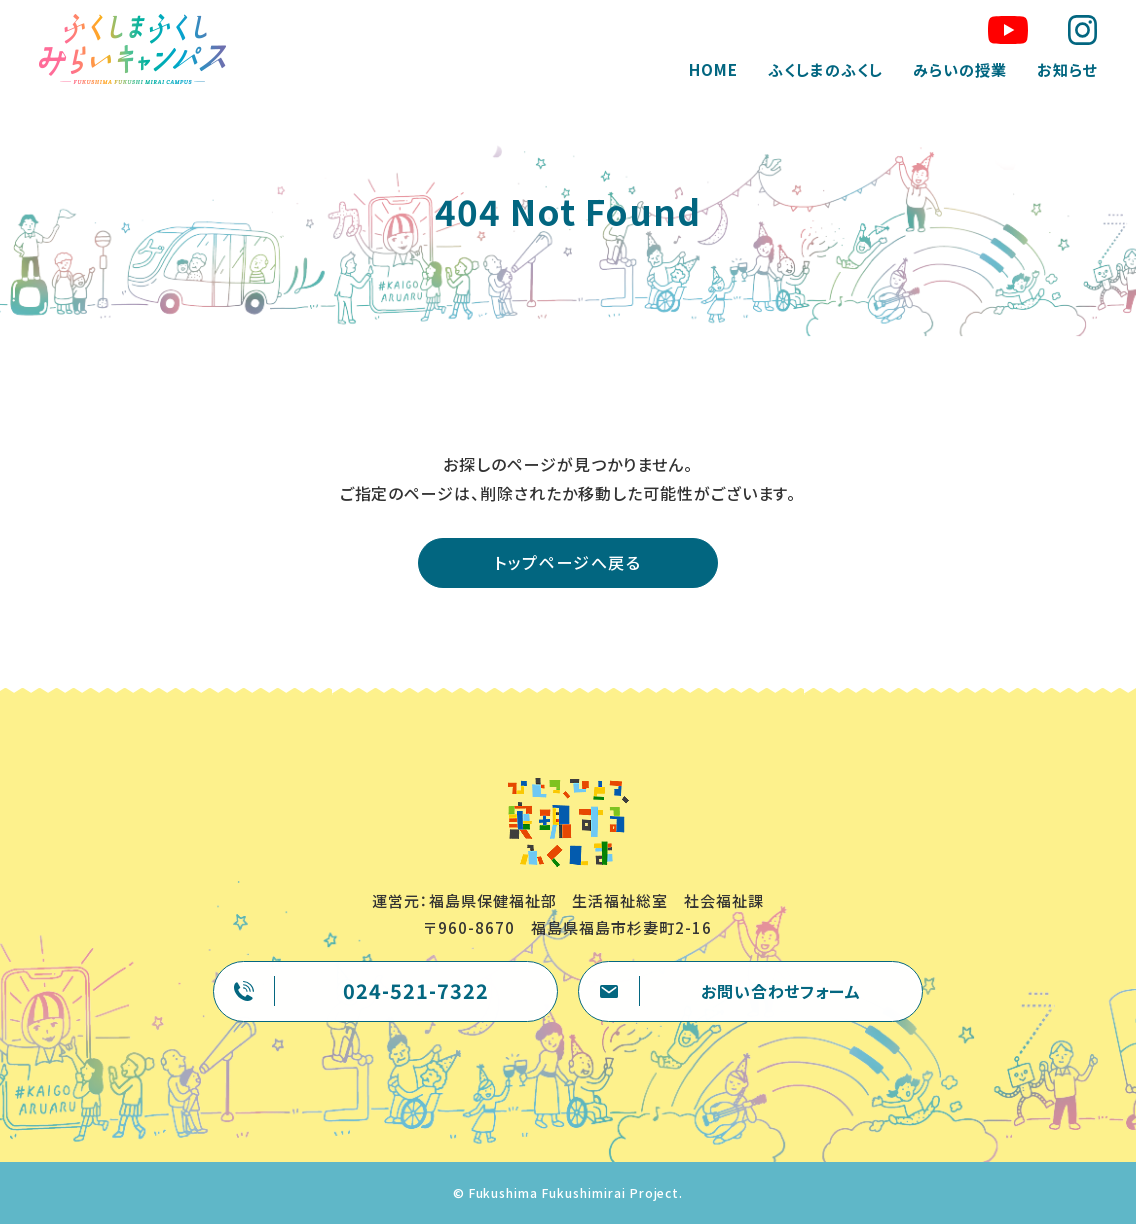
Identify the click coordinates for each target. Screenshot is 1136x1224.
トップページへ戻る (567, 562)
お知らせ (1065, 69)
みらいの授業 (958, 69)
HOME (712, 69)
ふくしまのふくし (824, 69)
